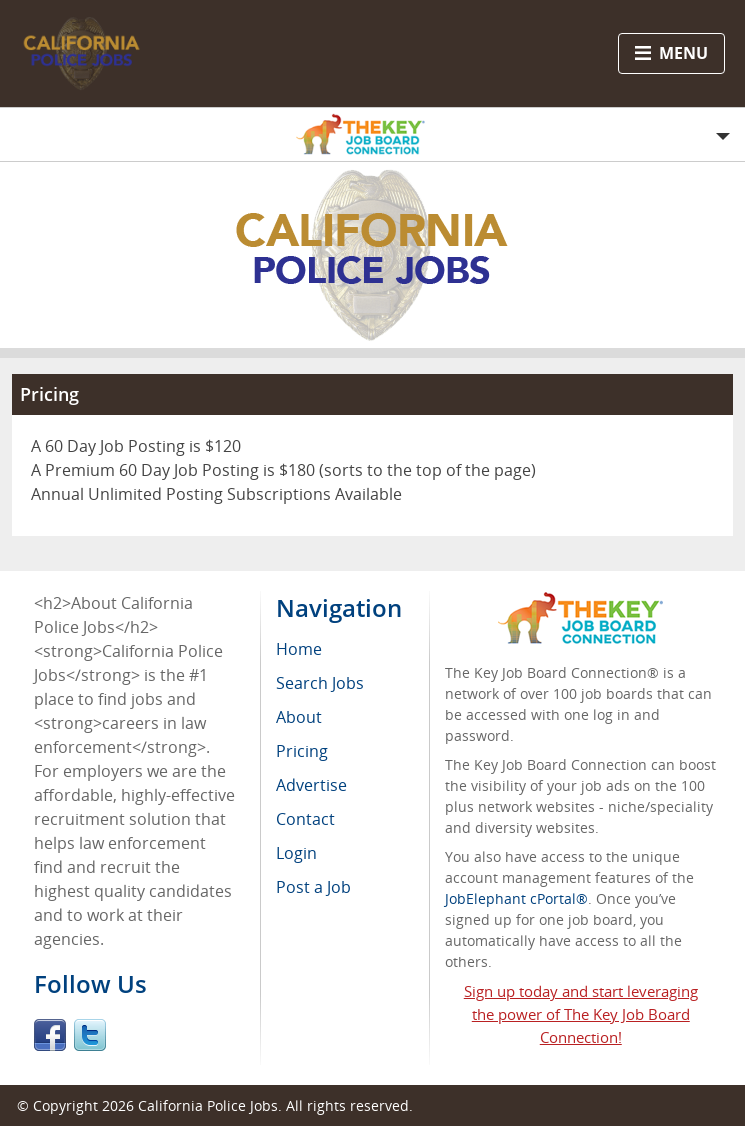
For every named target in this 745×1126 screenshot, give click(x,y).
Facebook (50, 1035)
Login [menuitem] (296, 853)
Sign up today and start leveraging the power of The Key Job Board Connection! (581, 1014)
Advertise (311, 785)
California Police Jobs (208, 1105)
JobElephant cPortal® (516, 898)
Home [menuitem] (299, 649)
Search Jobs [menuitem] (320, 683)
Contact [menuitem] (305, 819)
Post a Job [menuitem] (313, 887)
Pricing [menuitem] (302, 751)
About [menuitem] (299, 717)
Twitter (90, 1035)
